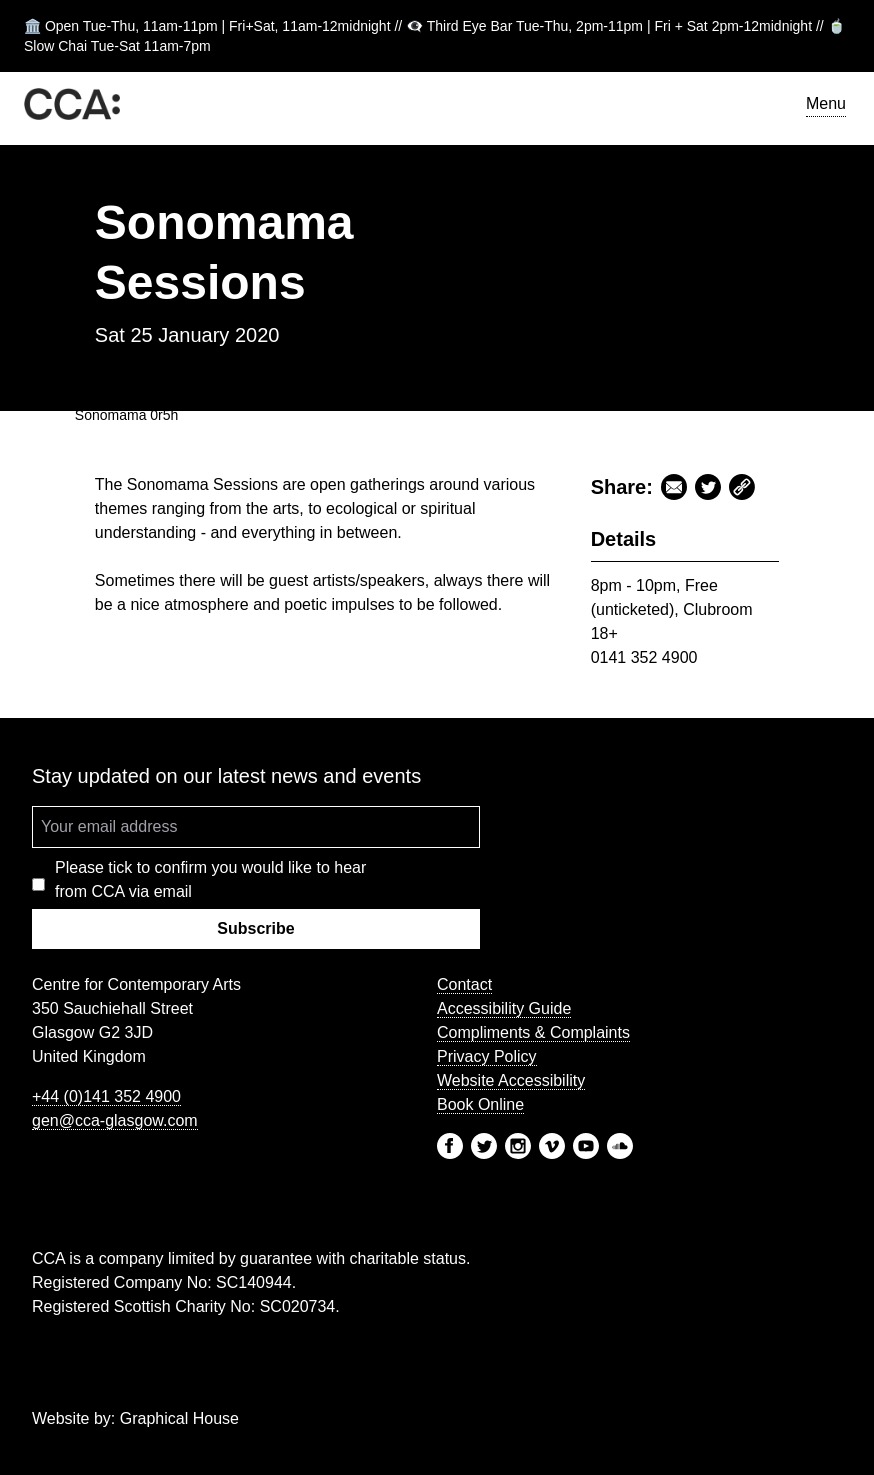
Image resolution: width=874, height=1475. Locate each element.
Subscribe (255, 928)
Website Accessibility (511, 1080)
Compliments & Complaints (533, 1032)
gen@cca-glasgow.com (115, 1120)
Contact (464, 984)
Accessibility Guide (504, 1008)
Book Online (480, 1104)
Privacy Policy (487, 1056)
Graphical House (179, 1418)
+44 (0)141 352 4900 (106, 1096)
